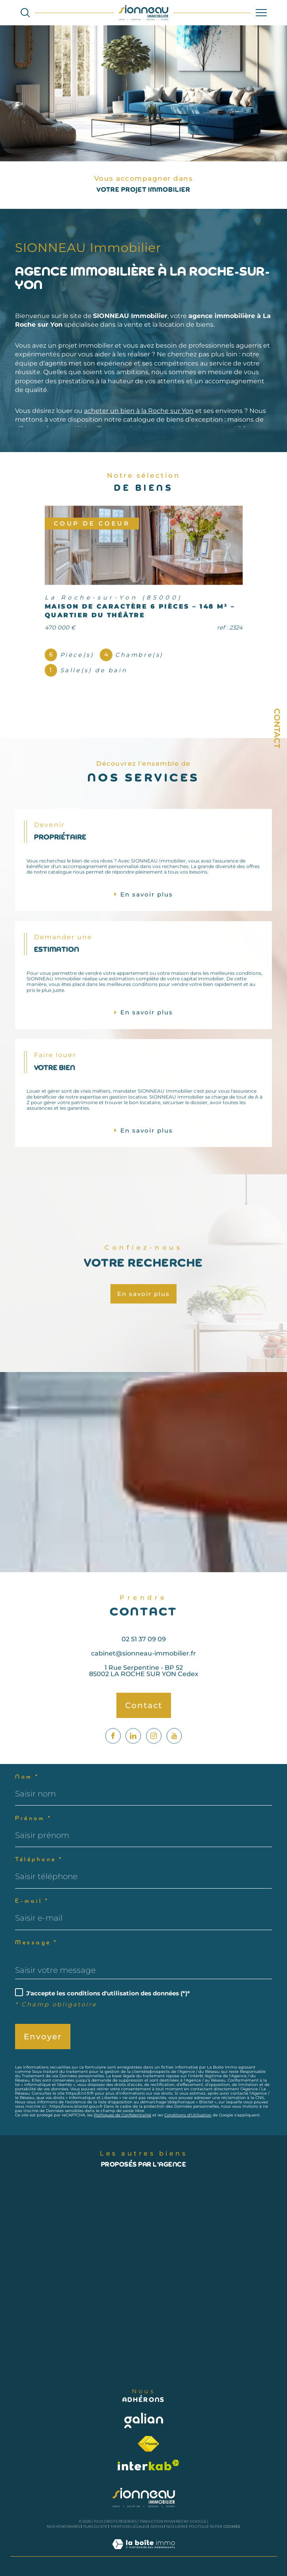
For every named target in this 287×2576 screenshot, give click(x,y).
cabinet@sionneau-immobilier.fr (143, 1672)
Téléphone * (39, 1860)
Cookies (231, 2527)
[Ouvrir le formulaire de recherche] (25, 12)
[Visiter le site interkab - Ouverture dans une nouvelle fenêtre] (148, 2465)
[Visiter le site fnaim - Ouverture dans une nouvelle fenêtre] (148, 2444)
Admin (156, 2526)
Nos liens (175, 2526)
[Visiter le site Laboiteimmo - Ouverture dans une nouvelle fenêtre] (143, 2552)
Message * (36, 1943)
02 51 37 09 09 (144, 1658)
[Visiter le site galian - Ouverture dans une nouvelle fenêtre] (143, 2420)
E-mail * (32, 1901)
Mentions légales (129, 2526)
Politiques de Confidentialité (122, 2115)
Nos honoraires (63, 2526)
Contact (277, 728)
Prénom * (33, 1819)
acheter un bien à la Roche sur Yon (139, 411)
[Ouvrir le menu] (261, 12)
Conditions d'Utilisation (187, 2115)
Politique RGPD (204, 2526)
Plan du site (95, 2526)
